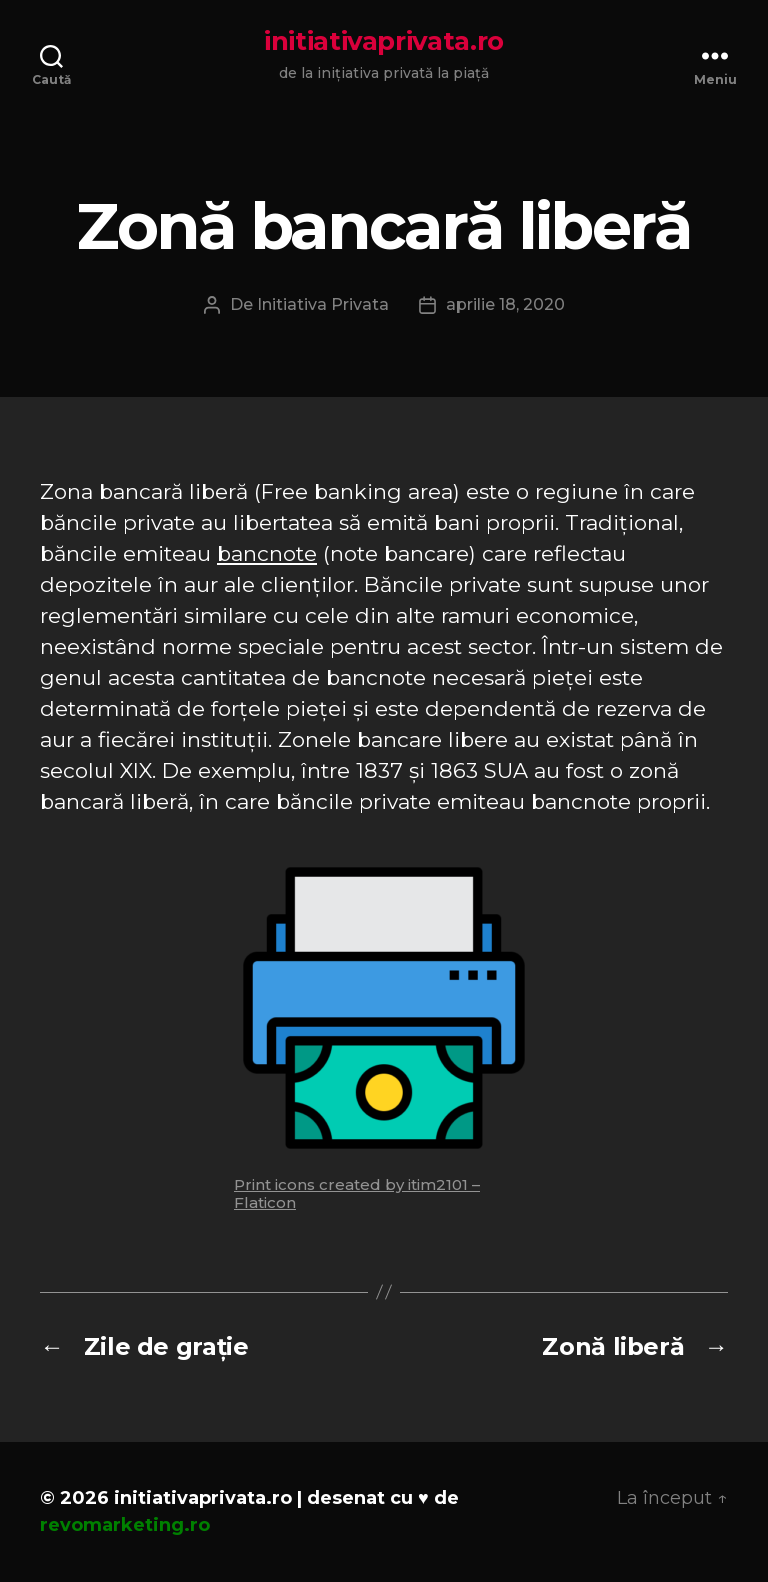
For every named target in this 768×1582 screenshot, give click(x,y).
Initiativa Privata (323, 304)
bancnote (267, 553)
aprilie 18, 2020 (505, 304)
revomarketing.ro (125, 1525)
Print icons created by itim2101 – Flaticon (357, 1193)
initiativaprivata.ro (384, 41)
